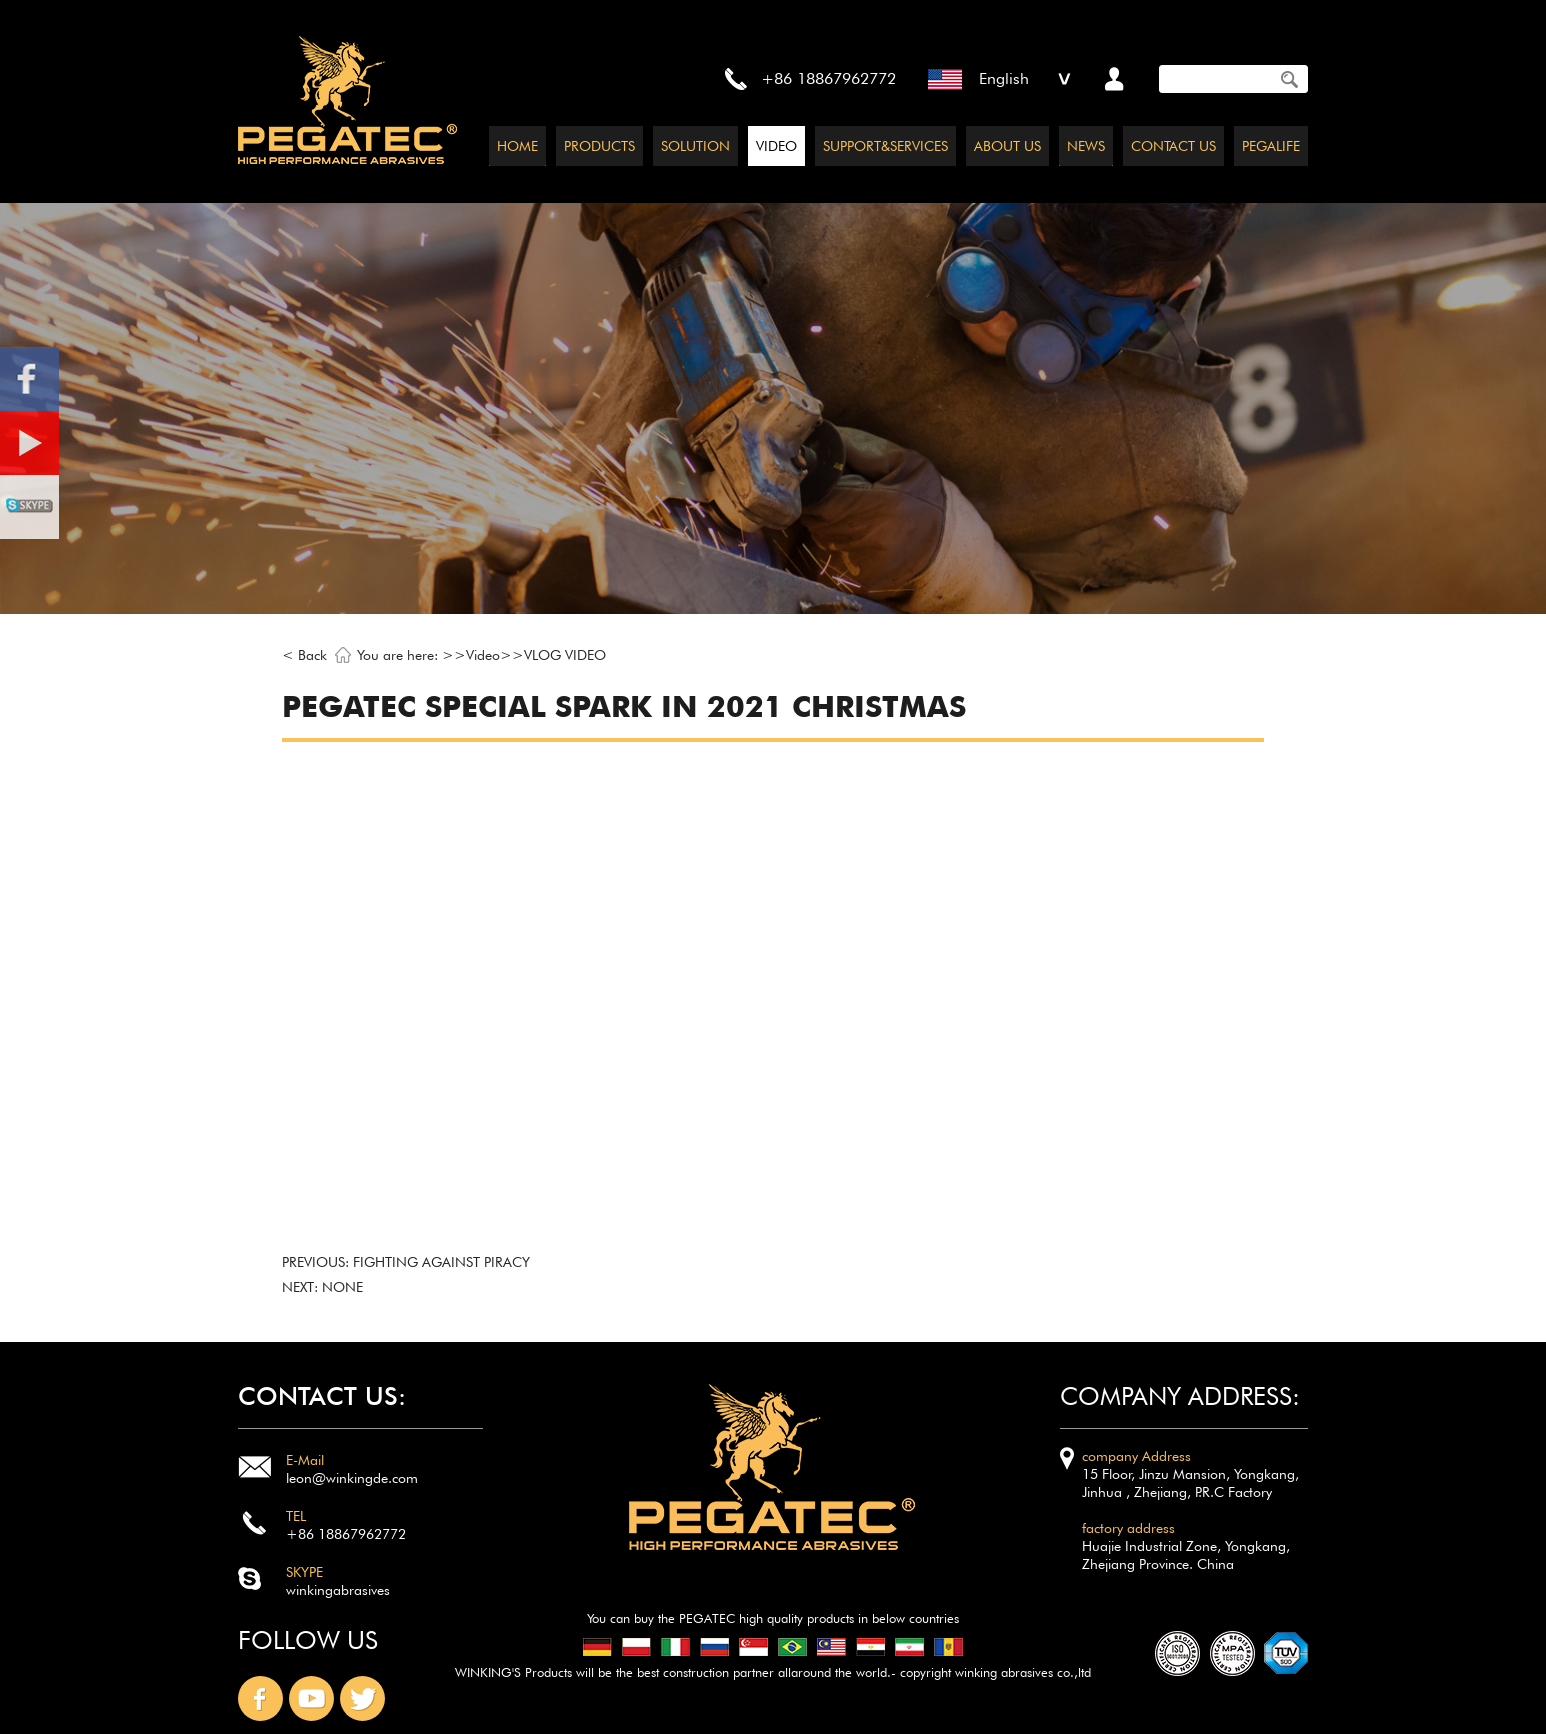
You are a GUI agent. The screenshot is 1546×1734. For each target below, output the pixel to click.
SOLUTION (695, 146)
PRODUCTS (599, 146)
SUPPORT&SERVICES (885, 146)
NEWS (1086, 146)
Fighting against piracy (441, 1262)
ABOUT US (1007, 146)
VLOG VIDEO (565, 655)
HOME (517, 146)
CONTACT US (1173, 146)
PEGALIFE (1271, 146)
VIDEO (776, 146)
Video (483, 655)
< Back (304, 655)
